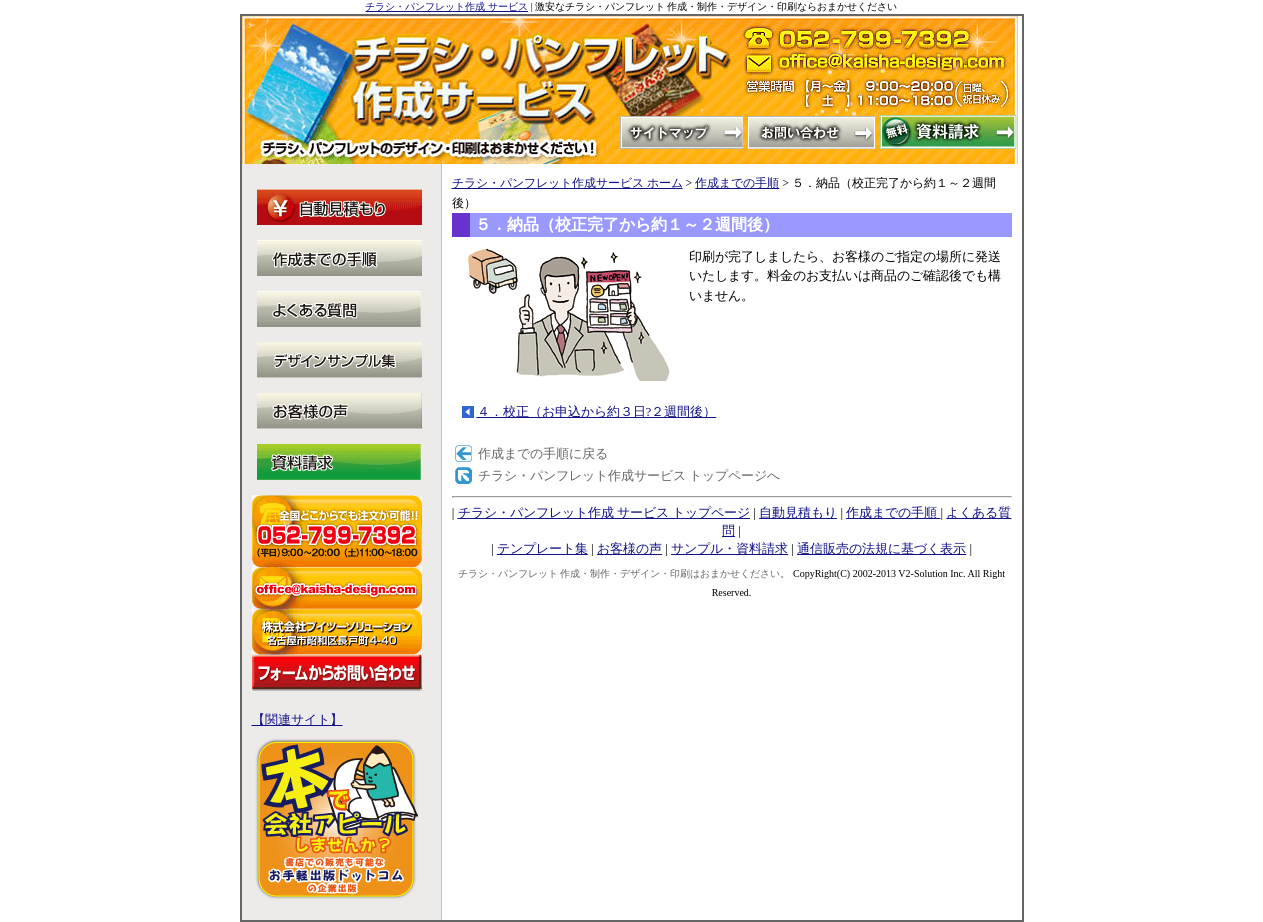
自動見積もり (798, 512)
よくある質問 (339, 309)
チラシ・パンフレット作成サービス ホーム (567, 183)
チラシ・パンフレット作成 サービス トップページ (604, 512)
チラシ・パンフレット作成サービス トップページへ (629, 475)
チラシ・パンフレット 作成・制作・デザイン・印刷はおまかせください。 (624, 573)
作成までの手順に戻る (543, 453)
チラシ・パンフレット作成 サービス (446, 6)
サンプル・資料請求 (729, 548)
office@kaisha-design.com (882, 69)
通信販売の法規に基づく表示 (881, 548)
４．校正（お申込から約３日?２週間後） (597, 411)
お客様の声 (629, 548)
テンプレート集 (542, 548)
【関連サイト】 (297, 719)
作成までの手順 (737, 183)
